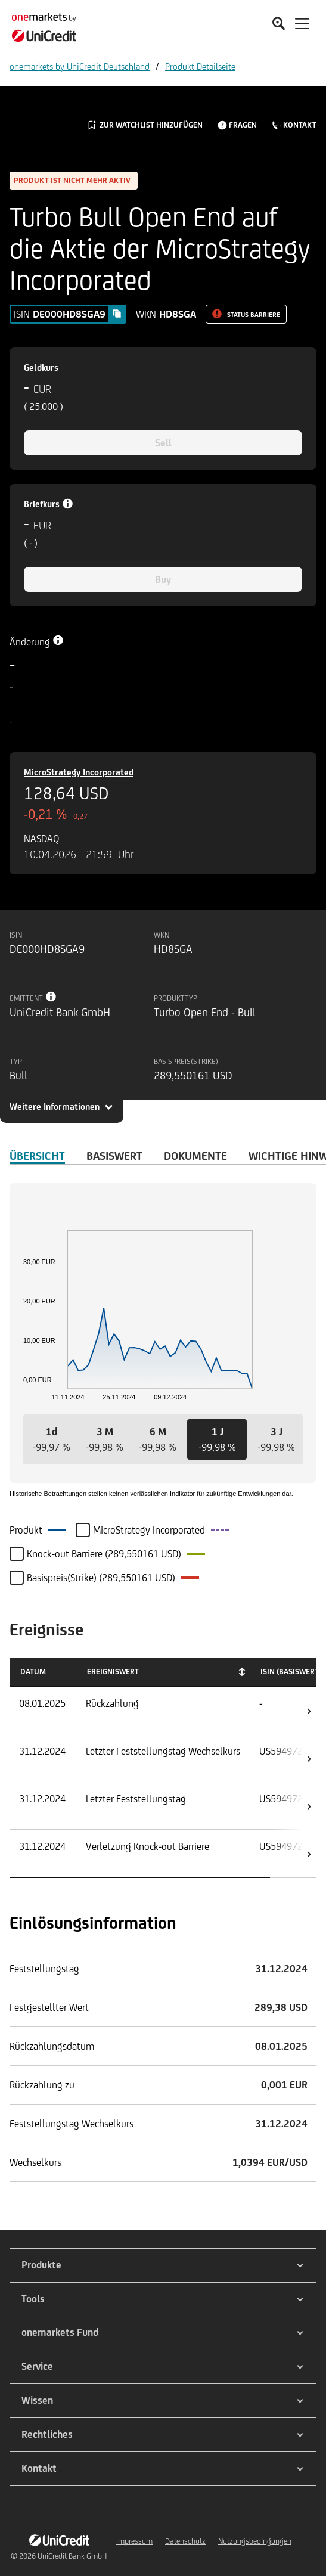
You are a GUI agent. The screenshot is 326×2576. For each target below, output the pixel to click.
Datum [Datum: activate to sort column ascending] (33, 1671)
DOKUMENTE (195, 1155)
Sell (163, 443)
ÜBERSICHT (37, 1155)
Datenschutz (185, 2541)
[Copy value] (117, 313)
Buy (163, 579)
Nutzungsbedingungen (254, 2541)
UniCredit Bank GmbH (72, 2556)
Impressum (134, 2541)
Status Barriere (253, 315)
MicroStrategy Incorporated (78, 772)
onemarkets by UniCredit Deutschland (80, 66)
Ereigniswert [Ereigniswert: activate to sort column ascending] (113, 1671)
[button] (51, 1439)
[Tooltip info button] (51, 996)
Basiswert (114, 1155)
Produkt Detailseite (200, 66)
